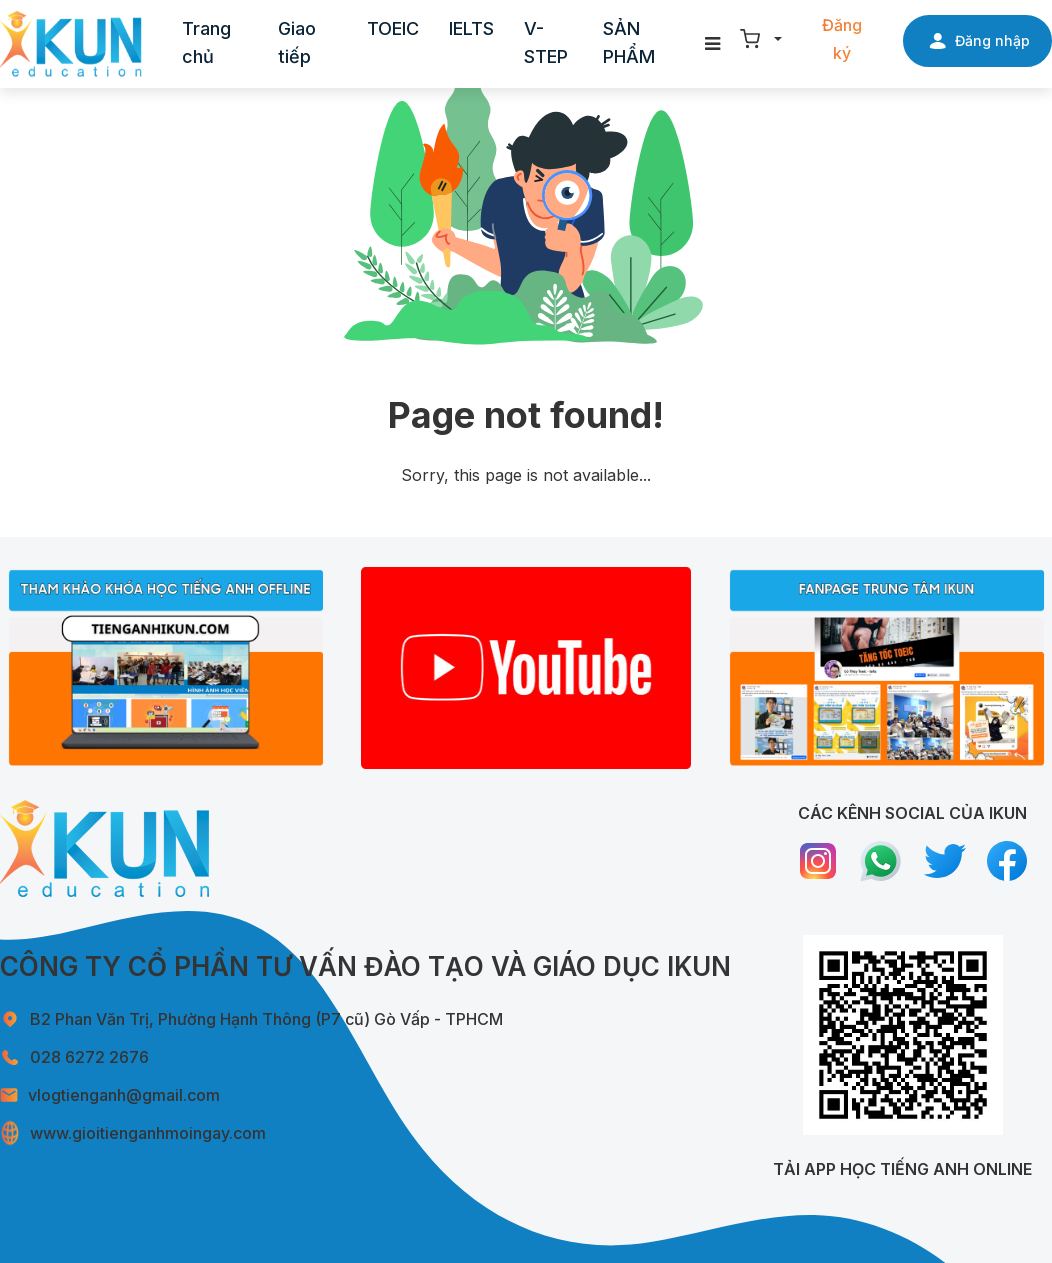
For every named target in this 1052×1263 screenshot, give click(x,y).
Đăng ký (842, 39)
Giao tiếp (297, 42)
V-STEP (546, 42)
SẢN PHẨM (629, 42)
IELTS (471, 28)
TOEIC (393, 28)
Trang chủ (206, 42)
